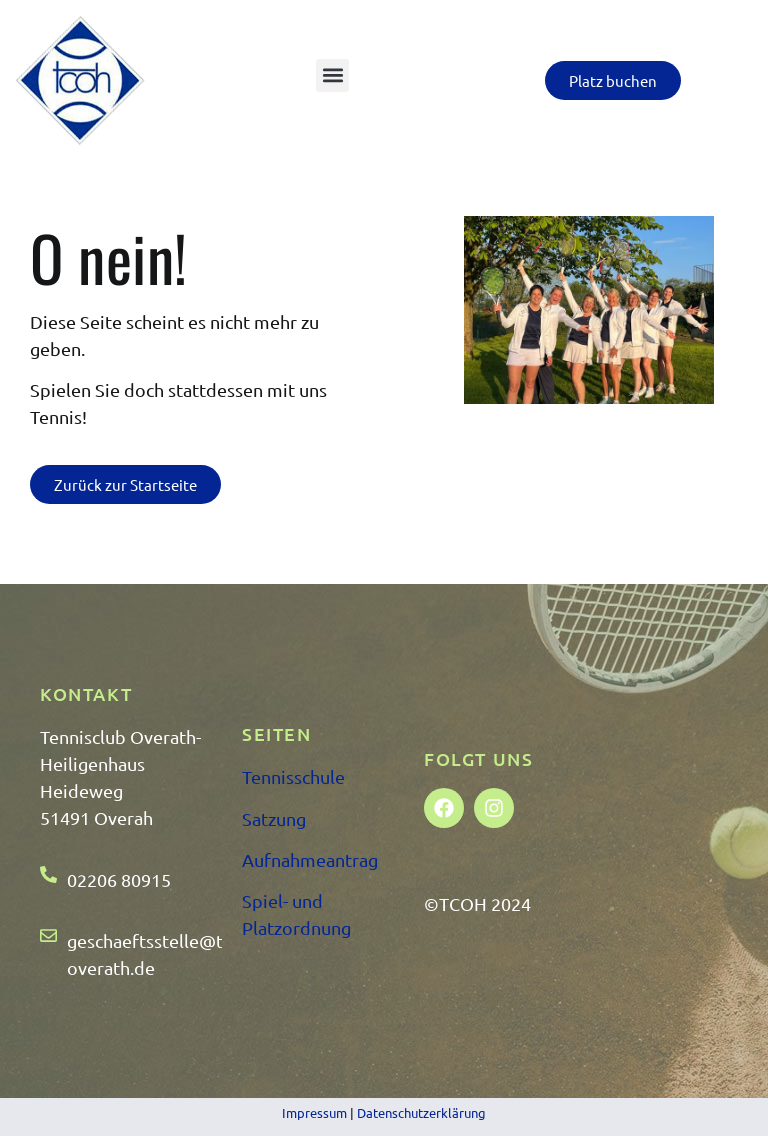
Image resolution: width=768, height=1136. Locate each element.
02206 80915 (119, 879)
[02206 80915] (48, 874)
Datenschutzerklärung (421, 1112)
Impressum (314, 1112)
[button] (332, 75)
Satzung (274, 818)
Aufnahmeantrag (310, 859)
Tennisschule (293, 776)
